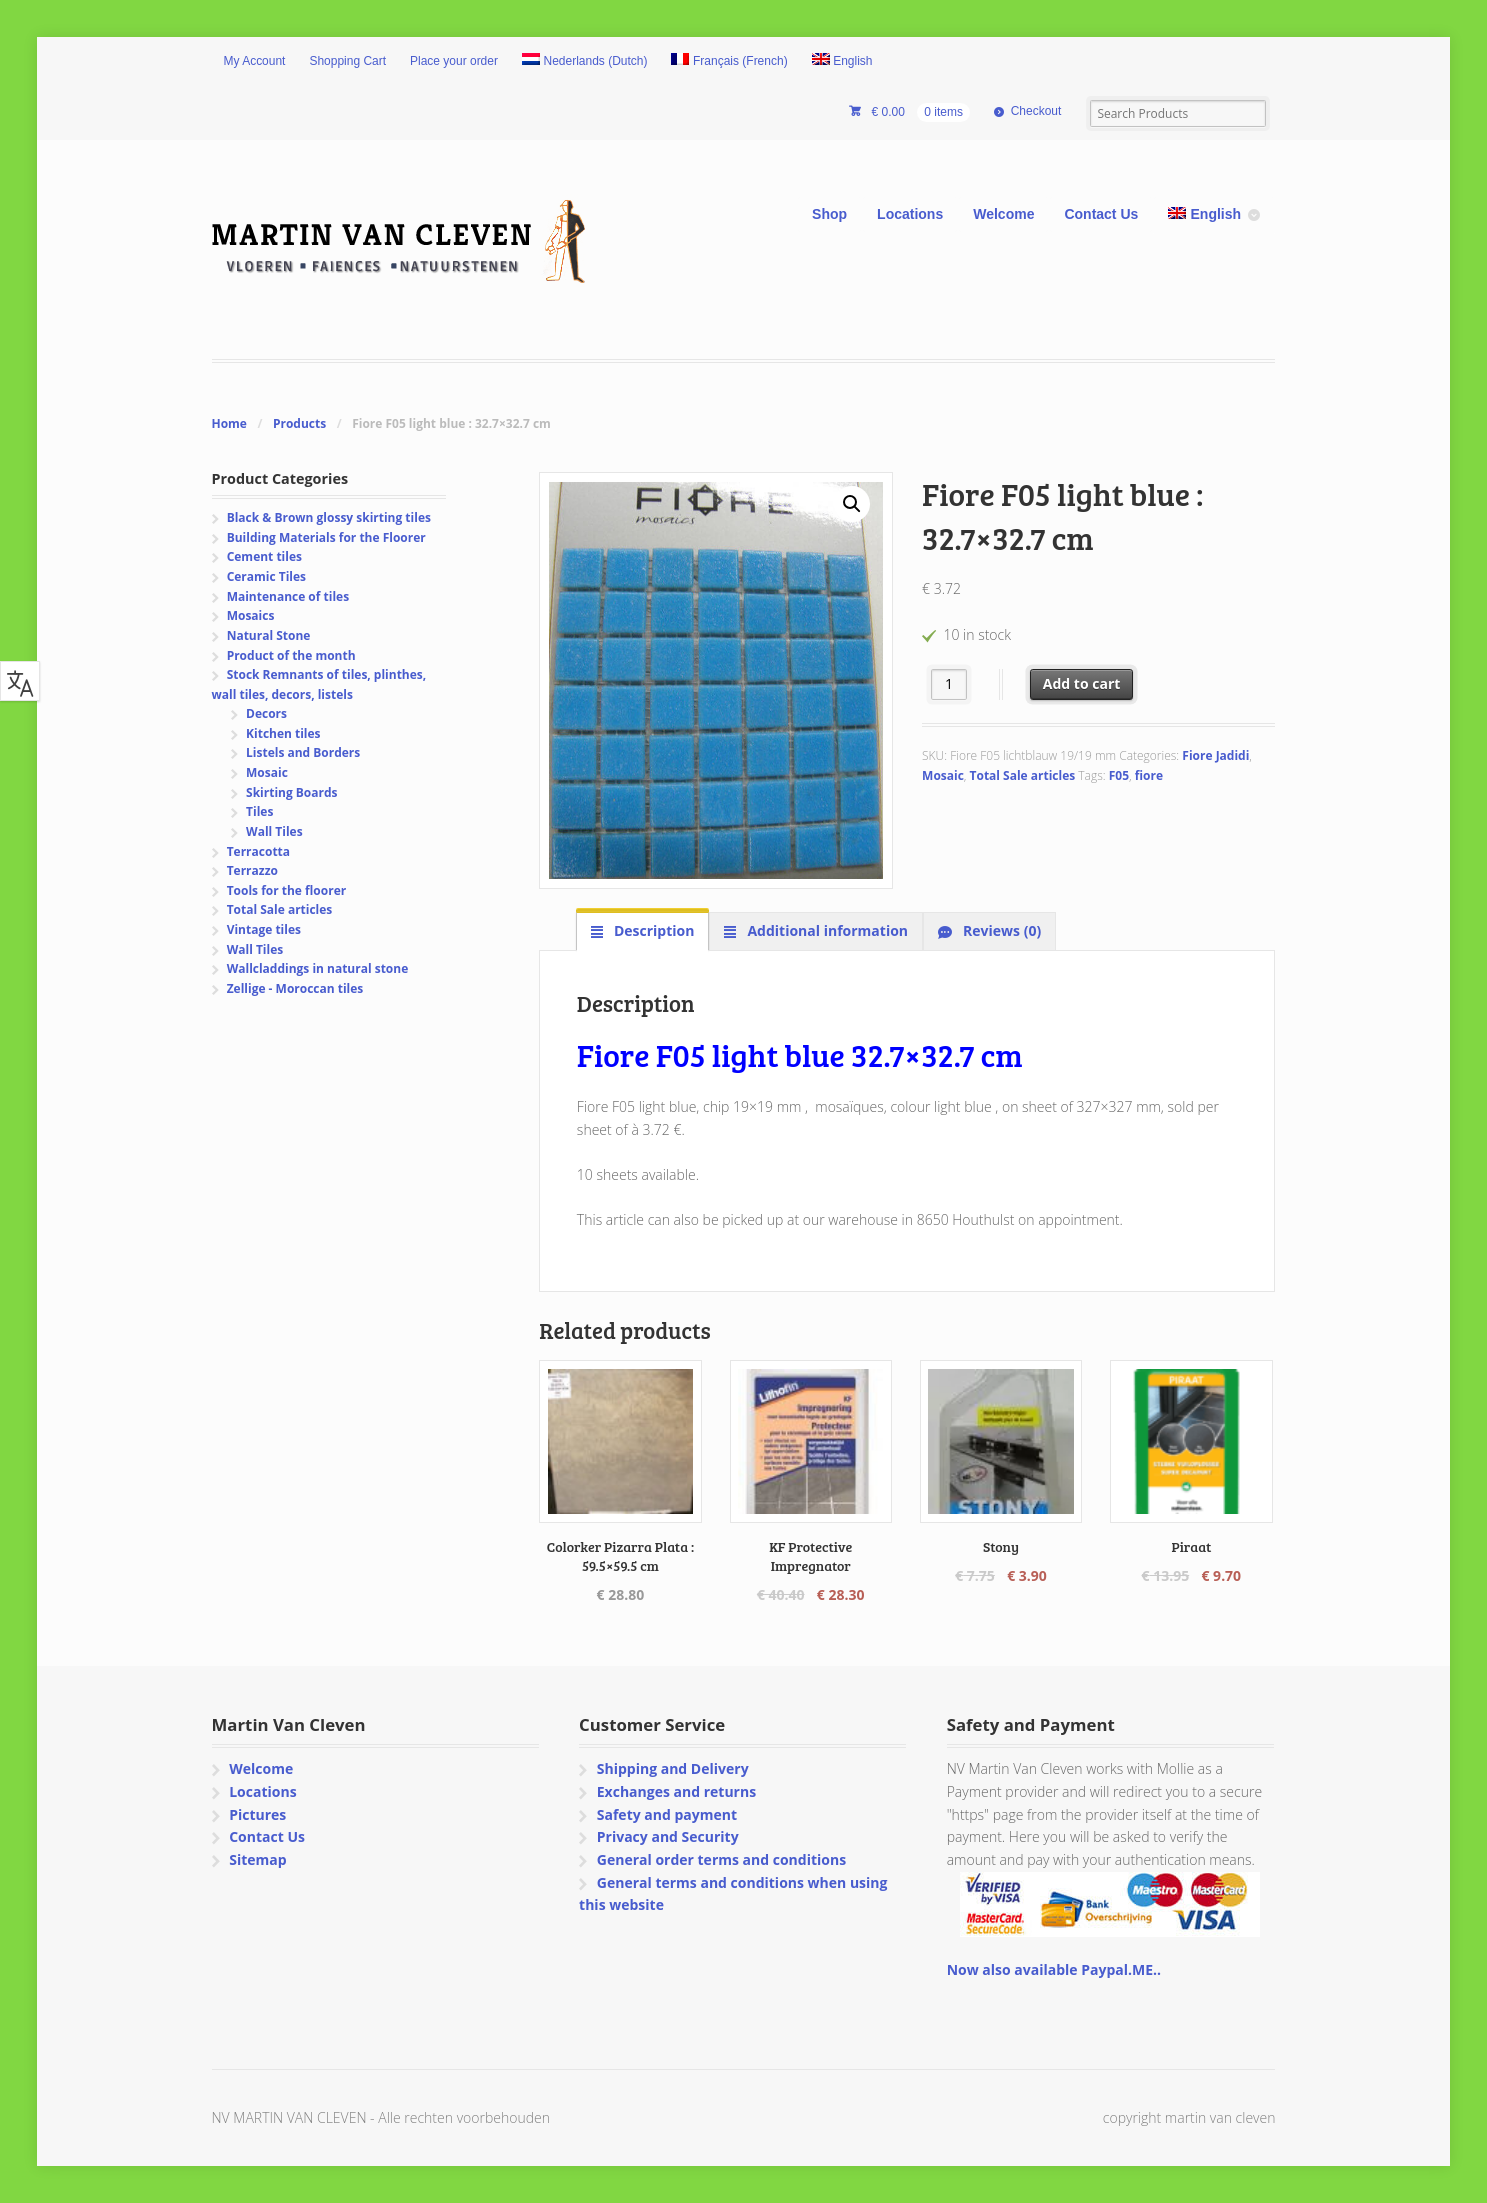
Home (229, 423)
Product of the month (291, 655)
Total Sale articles (1023, 775)
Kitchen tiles (283, 733)
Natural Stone (269, 635)
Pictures (257, 1814)
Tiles (259, 811)
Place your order (454, 61)
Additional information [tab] (826, 930)
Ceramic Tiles (266, 576)
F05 (1119, 775)
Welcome (1003, 214)
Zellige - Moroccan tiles (295, 988)
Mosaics (251, 615)
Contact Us (1101, 214)
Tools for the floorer (287, 890)
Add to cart (1082, 683)
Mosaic (943, 775)
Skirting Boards (291, 792)
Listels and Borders (303, 752)
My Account (255, 61)
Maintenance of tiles (288, 596)
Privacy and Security (668, 1836)
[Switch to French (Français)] (729, 62)
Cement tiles (264, 556)
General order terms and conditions (721, 1859)
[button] (852, 504)
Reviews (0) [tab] (1000, 930)
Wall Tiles (274, 831)
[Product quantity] (949, 684)
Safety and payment (667, 1814)
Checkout (1036, 111)
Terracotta (258, 851)
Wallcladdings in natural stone (318, 968)
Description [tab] (652, 930)
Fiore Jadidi (1215, 755)
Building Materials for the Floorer (326, 537)
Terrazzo (252, 870)
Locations (910, 214)
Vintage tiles (264, 929)
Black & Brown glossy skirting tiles (329, 517)
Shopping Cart (347, 61)
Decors (266, 713)
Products (299, 423)
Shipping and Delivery (673, 1768)
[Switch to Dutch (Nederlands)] (585, 62)
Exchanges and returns (676, 1791)
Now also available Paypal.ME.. (1054, 1969)
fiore (1149, 775)
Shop (829, 214)
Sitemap (257, 1859)
